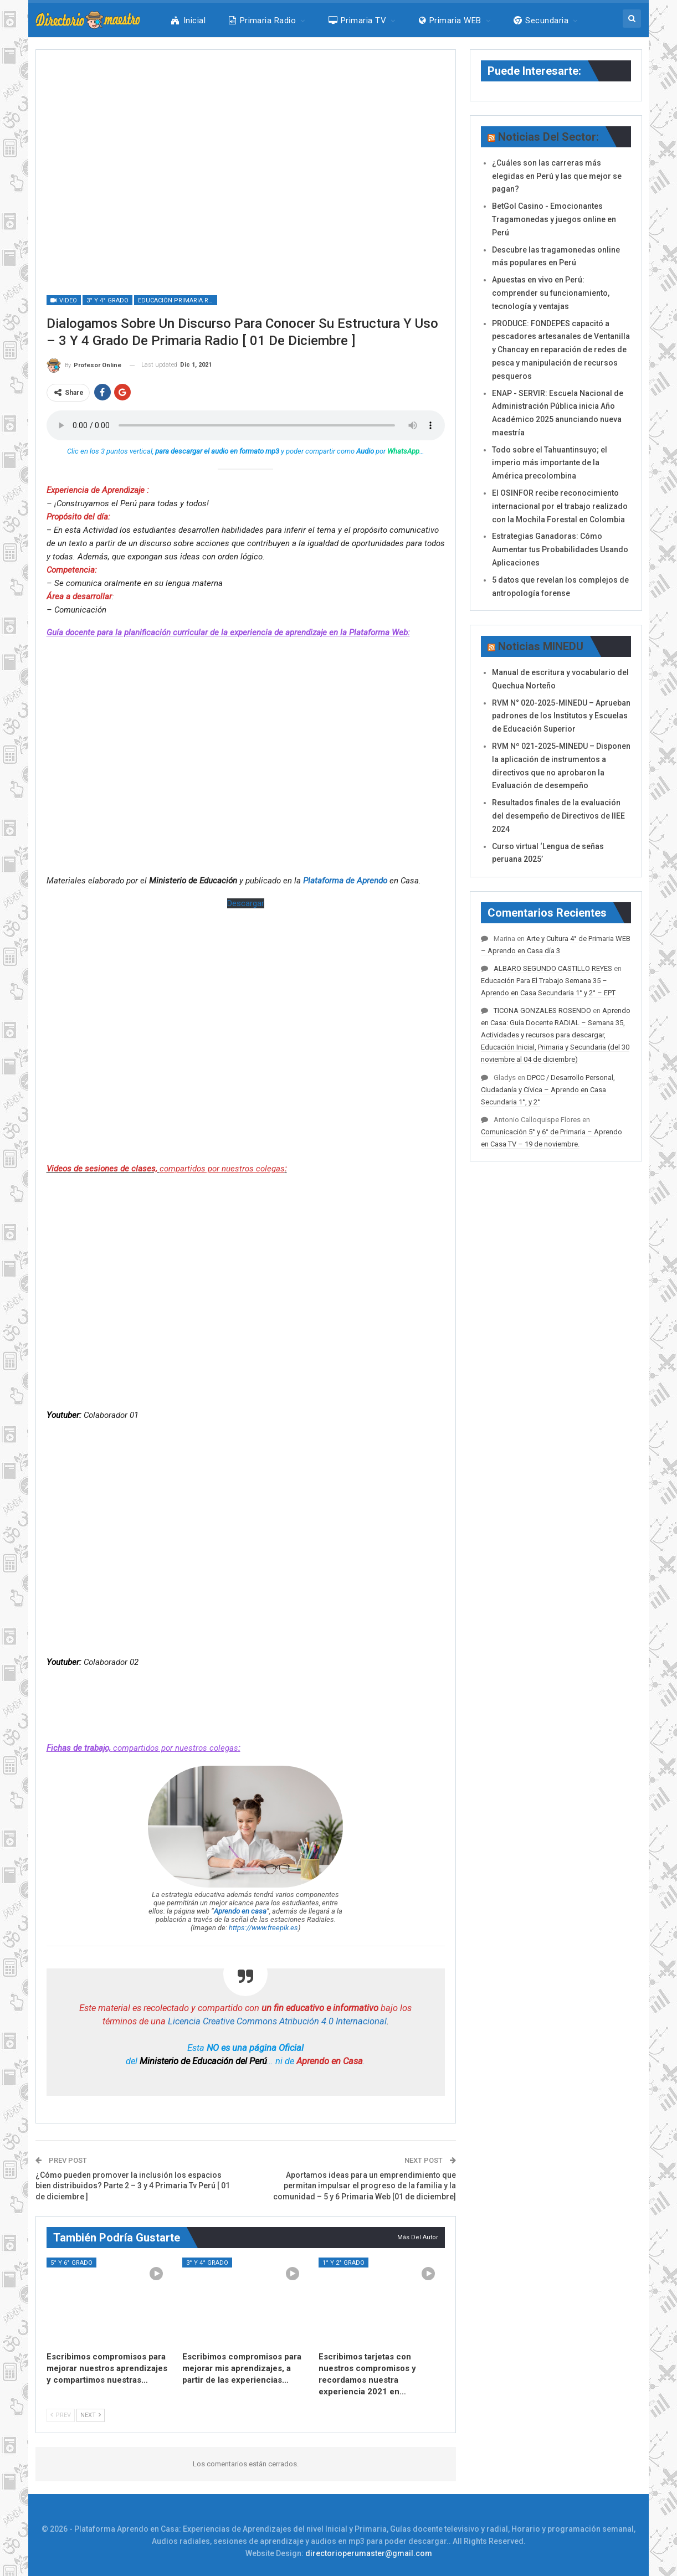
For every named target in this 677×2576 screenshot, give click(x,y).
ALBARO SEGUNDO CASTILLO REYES (553, 968)
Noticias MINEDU (540, 646)
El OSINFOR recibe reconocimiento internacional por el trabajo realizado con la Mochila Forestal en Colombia (560, 506)
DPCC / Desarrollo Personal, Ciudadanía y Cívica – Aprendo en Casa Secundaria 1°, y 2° (548, 1089)
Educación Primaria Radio (177, 300)
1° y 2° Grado (343, 2262)
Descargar (245, 903)
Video (63, 300)
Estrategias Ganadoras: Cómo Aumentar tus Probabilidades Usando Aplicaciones (560, 549)
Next (90, 2415)
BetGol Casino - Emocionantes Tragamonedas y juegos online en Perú (554, 219)
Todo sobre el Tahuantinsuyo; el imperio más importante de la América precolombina (549, 463)
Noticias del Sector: (548, 136)
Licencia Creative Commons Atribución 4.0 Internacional (277, 2021)
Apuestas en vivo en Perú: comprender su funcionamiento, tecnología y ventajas (550, 293)
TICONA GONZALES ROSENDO (542, 1010)
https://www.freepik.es (263, 1928)
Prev (60, 2415)
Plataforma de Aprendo (345, 881)
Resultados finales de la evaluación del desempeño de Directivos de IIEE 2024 (558, 816)
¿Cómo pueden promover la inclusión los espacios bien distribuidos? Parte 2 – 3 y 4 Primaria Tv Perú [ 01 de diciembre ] (132, 2186)
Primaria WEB (450, 20)
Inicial (188, 20)
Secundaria (541, 20)
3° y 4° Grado (107, 300)
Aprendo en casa (240, 1911)
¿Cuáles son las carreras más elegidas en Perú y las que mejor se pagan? (557, 176)
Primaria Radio (262, 20)
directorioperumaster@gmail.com (368, 2553)
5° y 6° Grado (71, 2262)
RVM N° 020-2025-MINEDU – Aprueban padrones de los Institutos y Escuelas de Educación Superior (561, 716)
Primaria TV (358, 20)
